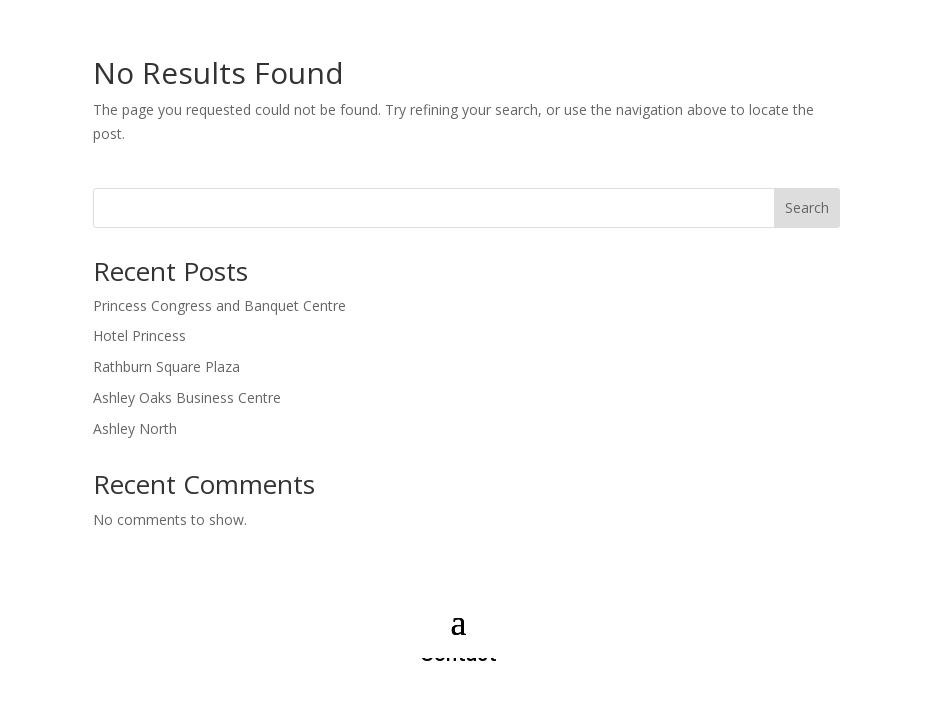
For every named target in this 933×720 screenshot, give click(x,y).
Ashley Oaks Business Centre (187, 397)
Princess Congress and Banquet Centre (219, 305)
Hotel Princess (139, 335)
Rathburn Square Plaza (166, 366)
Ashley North (135, 428)
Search (807, 207)
